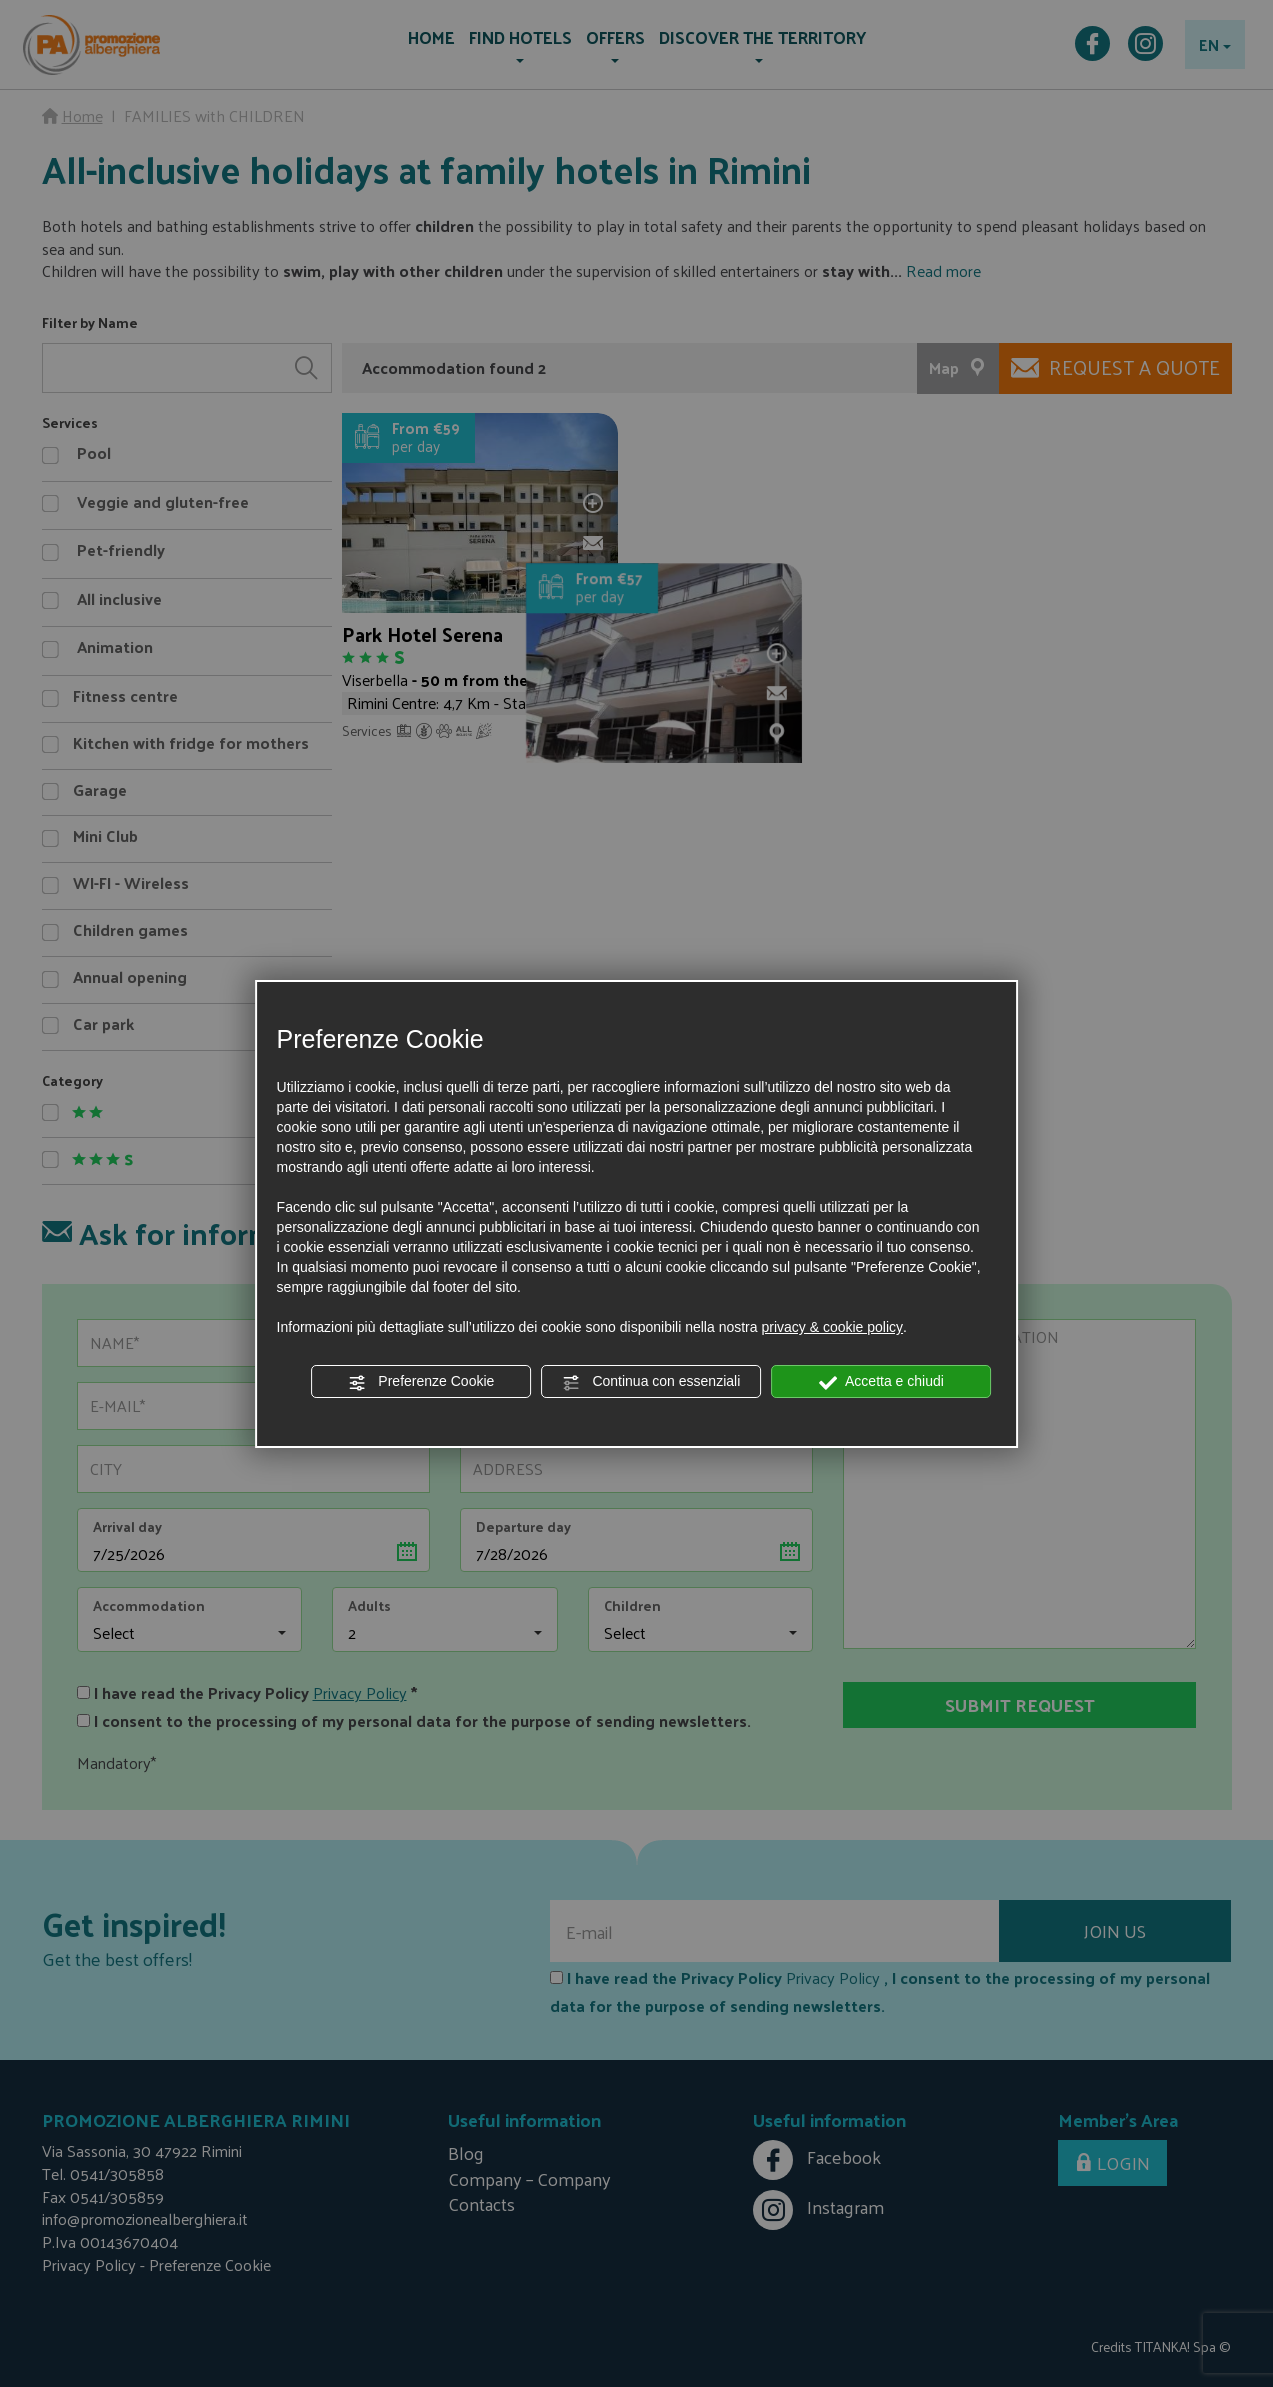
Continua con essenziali (652, 1382)
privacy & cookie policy (832, 1327)
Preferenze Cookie (421, 1382)
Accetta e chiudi (881, 1382)
